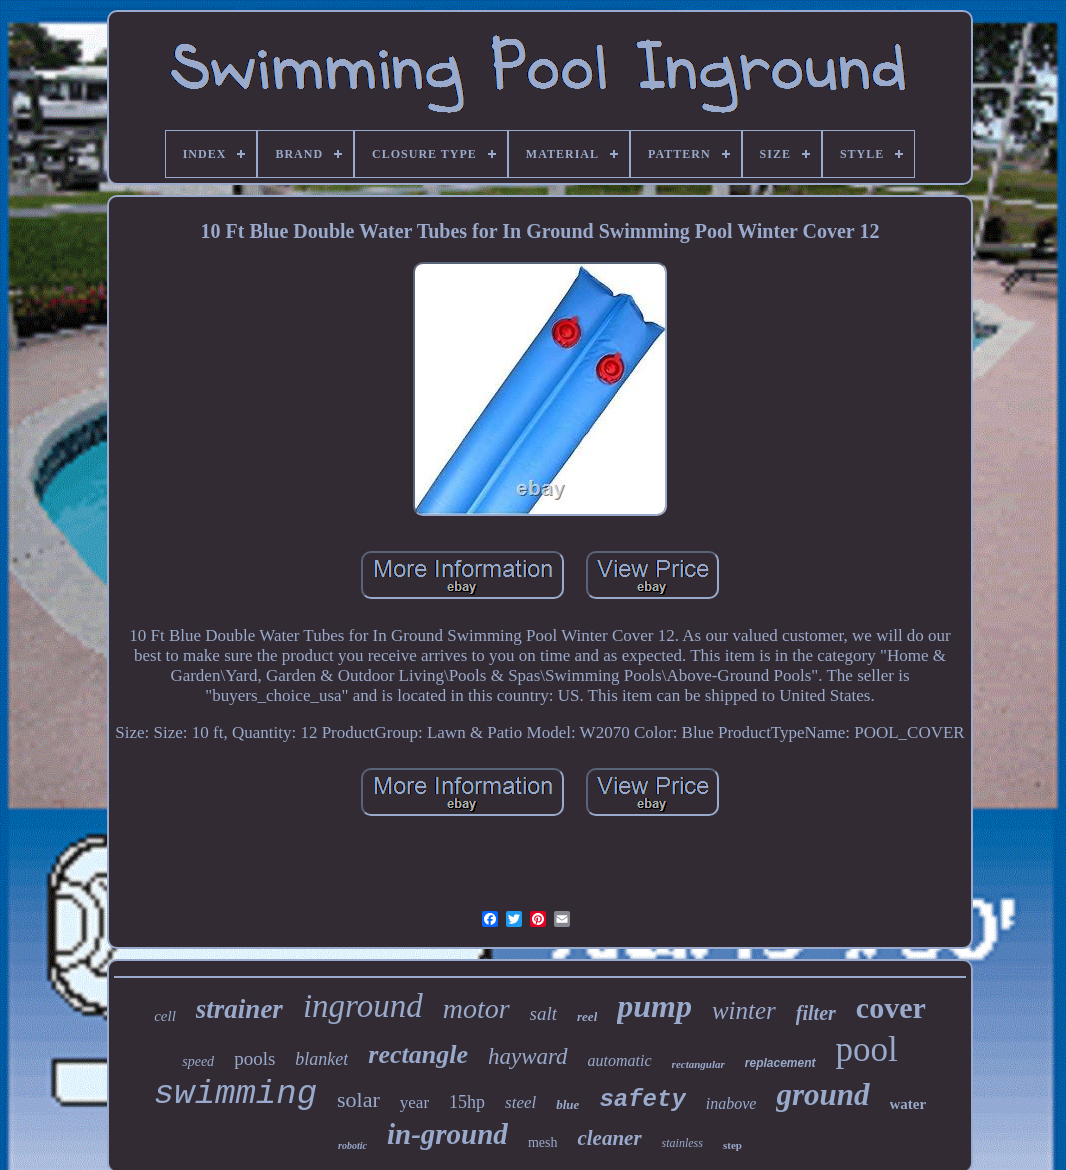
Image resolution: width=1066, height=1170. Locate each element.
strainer (239, 1009)
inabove (731, 1103)
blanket (321, 1059)
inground (363, 1006)
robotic (352, 1145)
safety (642, 1099)
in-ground (447, 1134)
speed (198, 1061)
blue (567, 1104)
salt (543, 1013)
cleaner (609, 1138)
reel (587, 1016)
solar (358, 1099)
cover (891, 1007)
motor (476, 1008)
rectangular (698, 1064)
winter (744, 1010)
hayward (528, 1056)
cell (165, 1016)
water (908, 1104)
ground (822, 1094)
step (732, 1145)
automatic (620, 1060)
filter (816, 1013)
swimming (235, 1094)
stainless (682, 1143)
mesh (543, 1142)
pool (867, 1049)
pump (654, 1006)
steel (520, 1102)
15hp (467, 1102)
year (414, 1102)
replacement (780, 1063)
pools (254, 1058)
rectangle (418, 1054)
